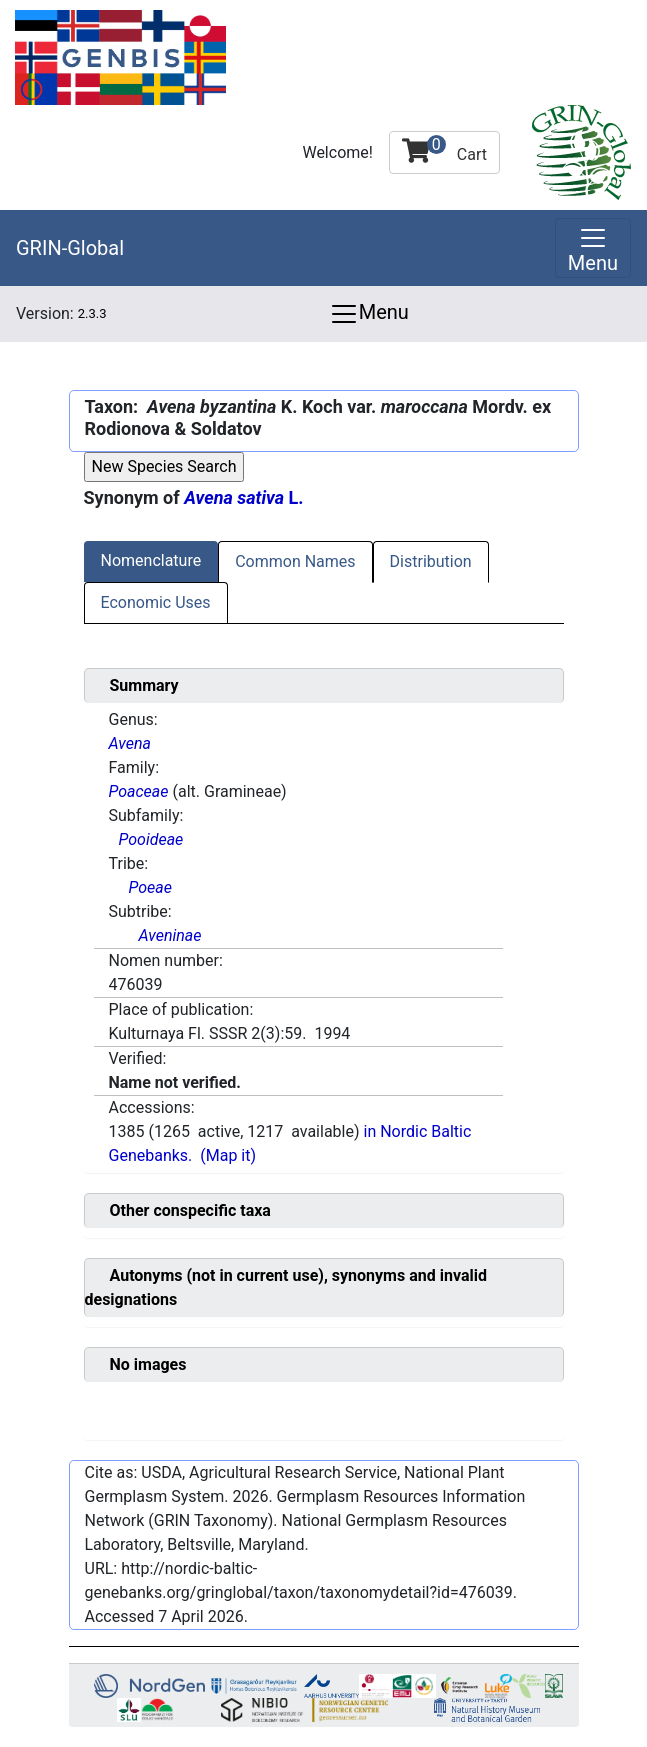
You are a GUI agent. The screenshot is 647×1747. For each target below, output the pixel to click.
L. (243, 497)
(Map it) (228, 1155)
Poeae (150, 887)
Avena (130, 743)
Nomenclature (151, 560)
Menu (369, 314)
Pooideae (151, 839)
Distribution (431, 561)
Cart (444, 149)
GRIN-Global (70, 248)
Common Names (295, 561)
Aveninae (170, 935)
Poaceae (139, 791)
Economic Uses (156, 602)
